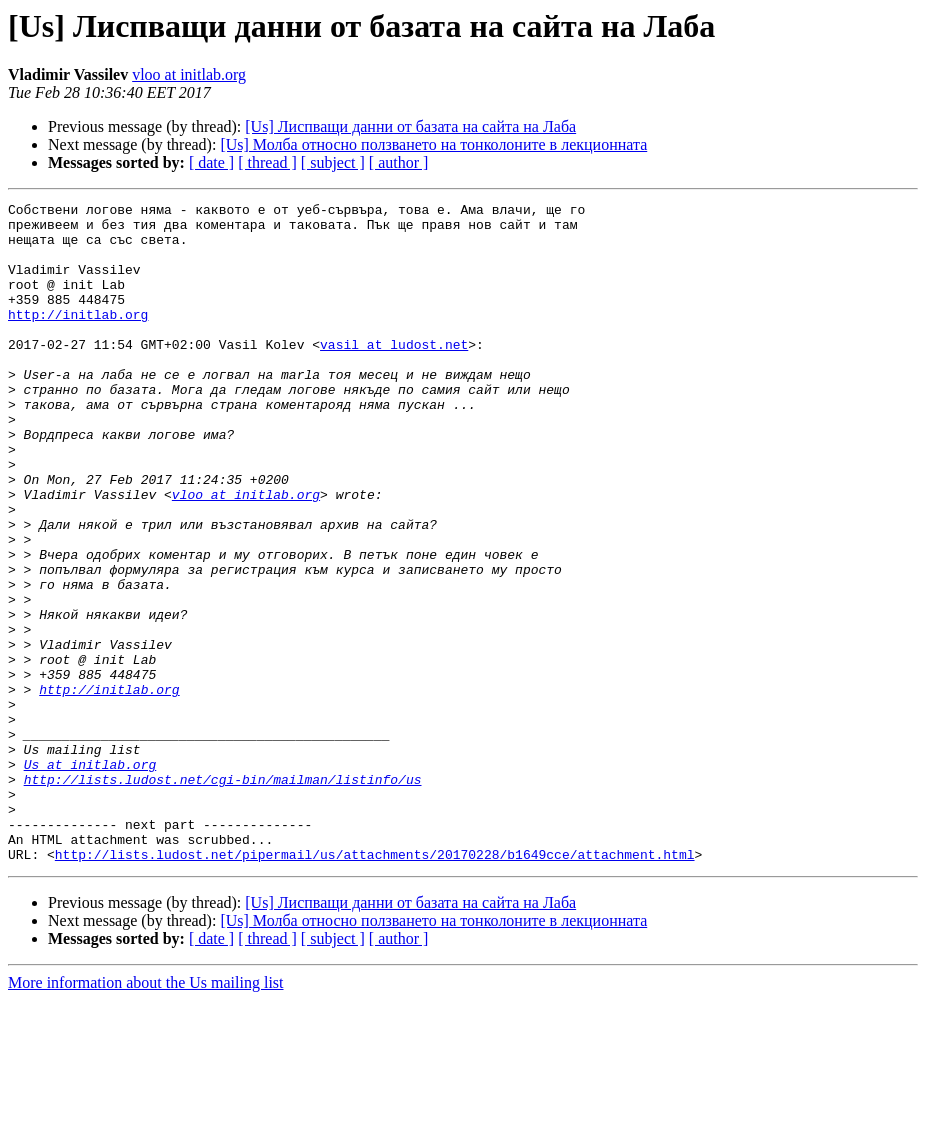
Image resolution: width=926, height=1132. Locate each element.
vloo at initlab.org (189, 74)
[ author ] (399, 162)
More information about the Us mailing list (146, 1114)
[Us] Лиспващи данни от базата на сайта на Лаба (410, 126)
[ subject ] (333, 162)
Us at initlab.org (90, 878)
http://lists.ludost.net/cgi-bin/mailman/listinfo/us (223, 896)
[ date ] (211, 162)
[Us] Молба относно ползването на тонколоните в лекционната (433, 144)
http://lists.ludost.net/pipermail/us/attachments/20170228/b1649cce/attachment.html (375, 986)
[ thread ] (267, 162)
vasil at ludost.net (394, 374)
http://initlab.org (78, 338)
